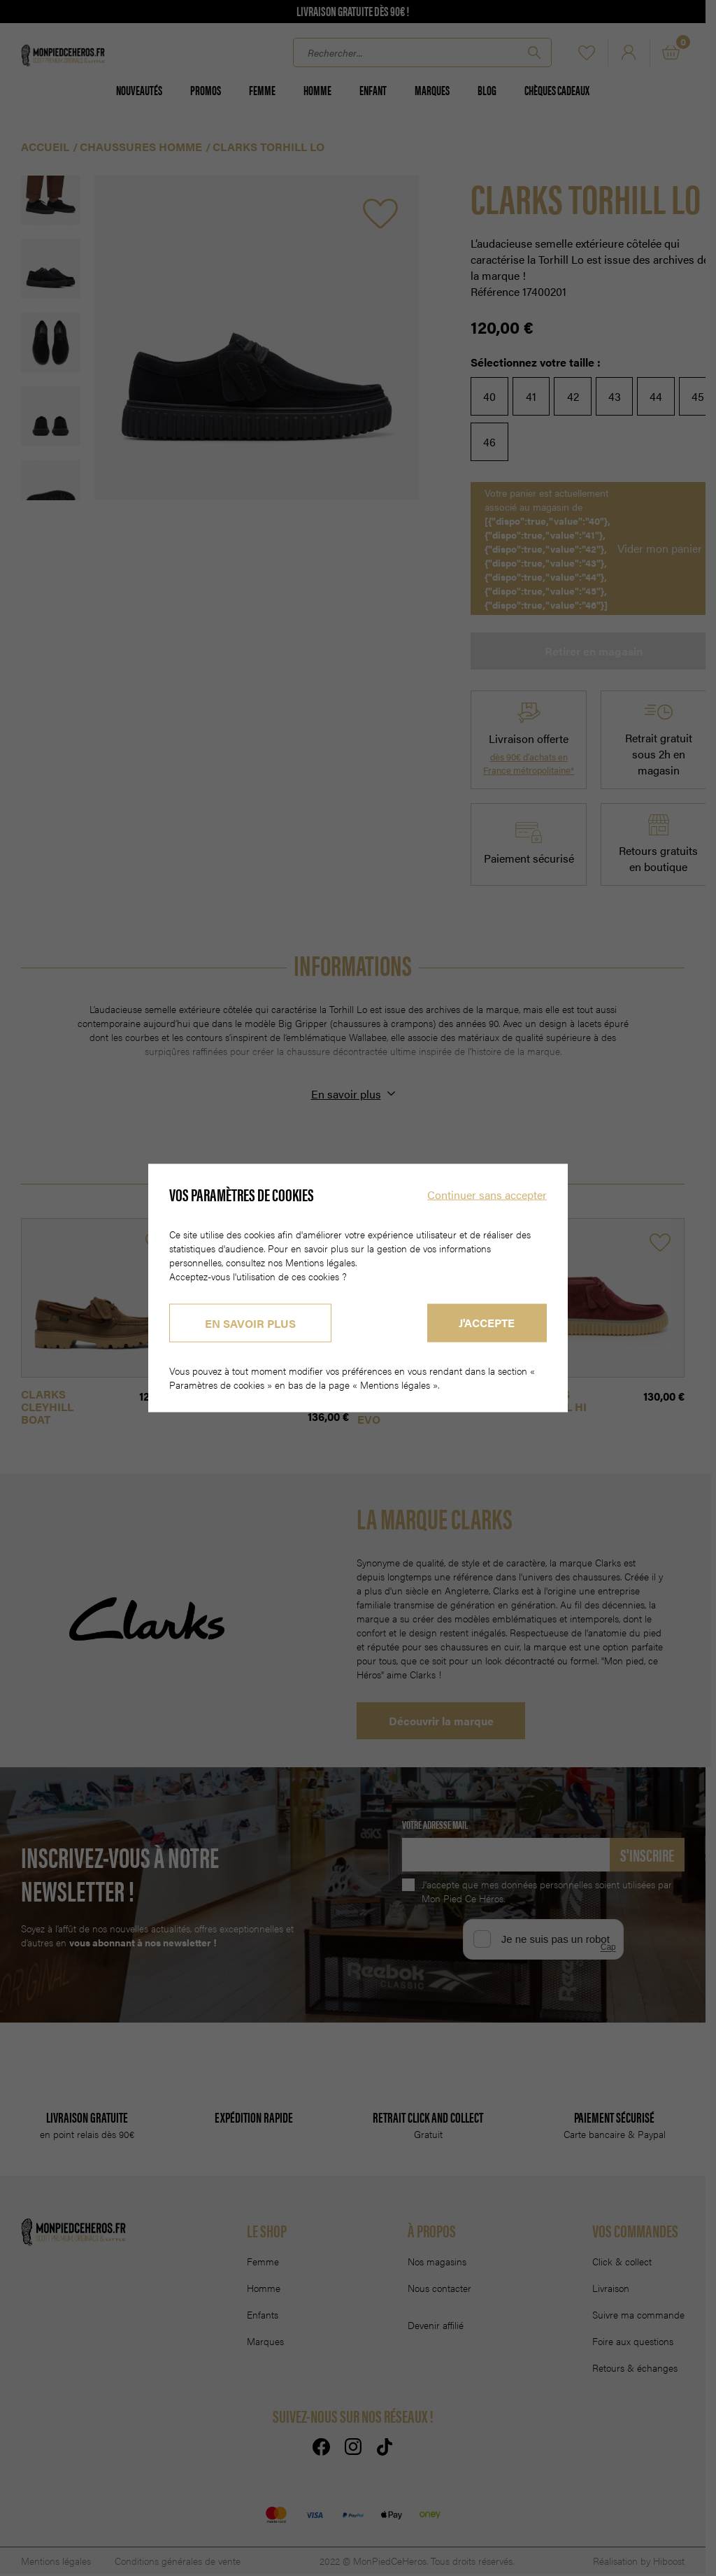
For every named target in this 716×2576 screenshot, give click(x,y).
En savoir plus (250, 1323)
